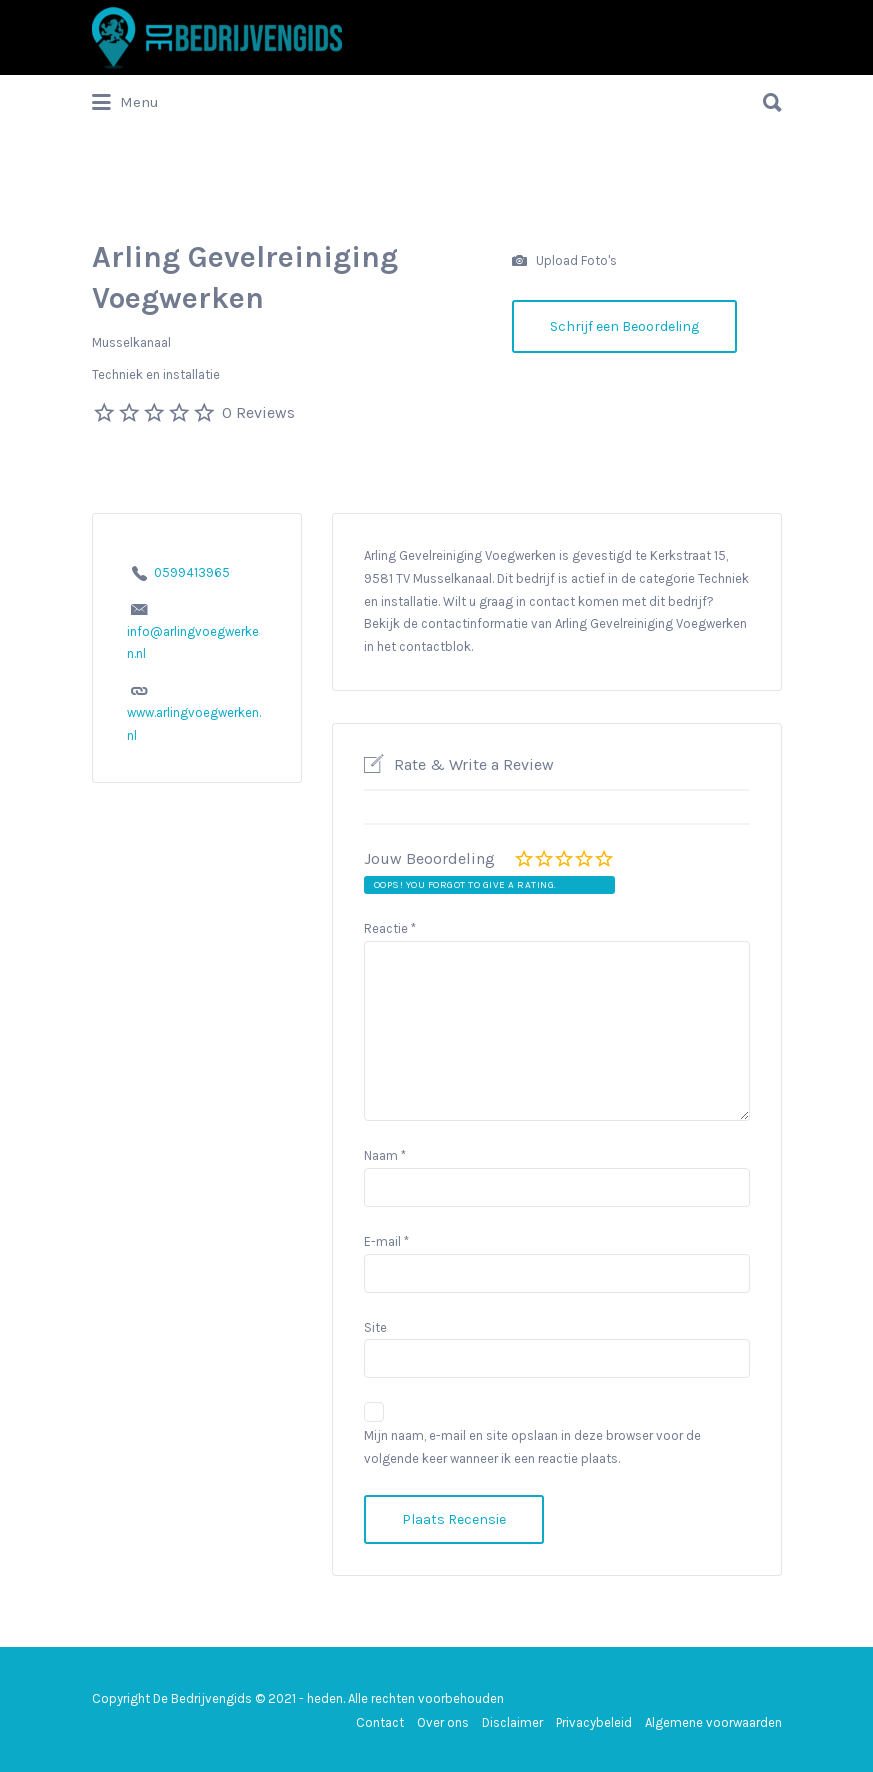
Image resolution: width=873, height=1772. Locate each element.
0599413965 (192, 572)
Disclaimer (512, 1722)
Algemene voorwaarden (713, 1722)
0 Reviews (258, 412)
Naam (385, 1155)
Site (375, 1327)
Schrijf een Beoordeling (624, 326)
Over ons (443, 1722)
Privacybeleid (594, 1722)
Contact (380, 1722)
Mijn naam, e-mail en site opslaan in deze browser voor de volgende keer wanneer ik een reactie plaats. (532, 1447)
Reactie (390, 928)
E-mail (386, 1241)
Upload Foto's (564, 261)
